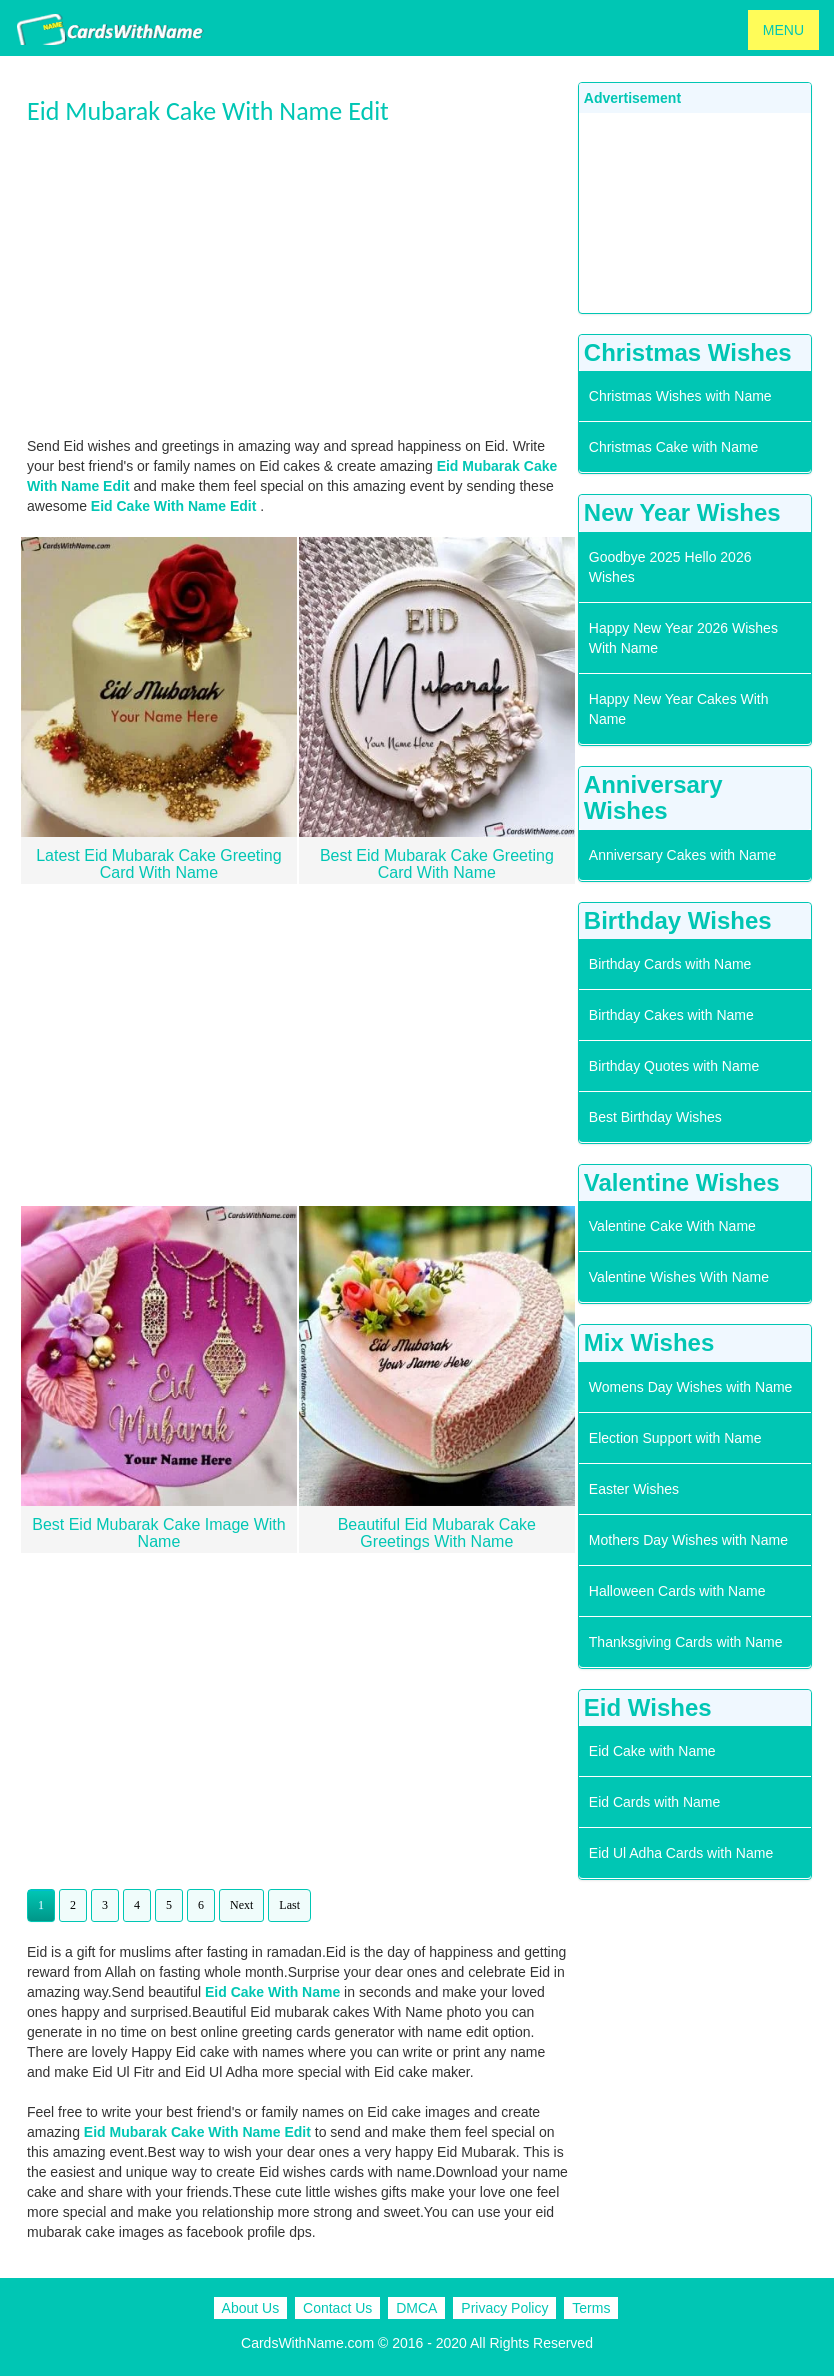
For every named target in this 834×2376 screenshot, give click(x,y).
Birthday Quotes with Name (674, 1066)
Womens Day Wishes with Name (691, 1387)
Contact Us (337, 2308)
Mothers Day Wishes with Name (688, 1540)
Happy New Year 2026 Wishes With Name (683, 638)
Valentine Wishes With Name (679, 1277)
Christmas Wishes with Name (680, 396)
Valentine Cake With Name (672, 1226)
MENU (783, 30)
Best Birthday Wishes (655, 1117)
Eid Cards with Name (655, 1802)
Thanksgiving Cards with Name (686, 1642)
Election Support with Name (675, 1438)
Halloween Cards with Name (677, 1591)
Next (241, 1905)
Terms (591, 2308)
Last (289, 1905)
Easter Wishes (634, 1489)
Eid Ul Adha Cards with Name (681, 1853)
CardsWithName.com (307, 2343)
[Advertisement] (298, 281)
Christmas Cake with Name (674, 447)
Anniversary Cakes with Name (683, 855)
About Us (251, 2308)
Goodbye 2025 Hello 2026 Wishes (670, 567)
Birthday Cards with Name (670, 964)
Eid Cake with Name (652, 1751)
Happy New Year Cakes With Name (679, 709)
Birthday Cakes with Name (671, 1015)
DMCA (416, 2308)
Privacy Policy (504, 2308)
